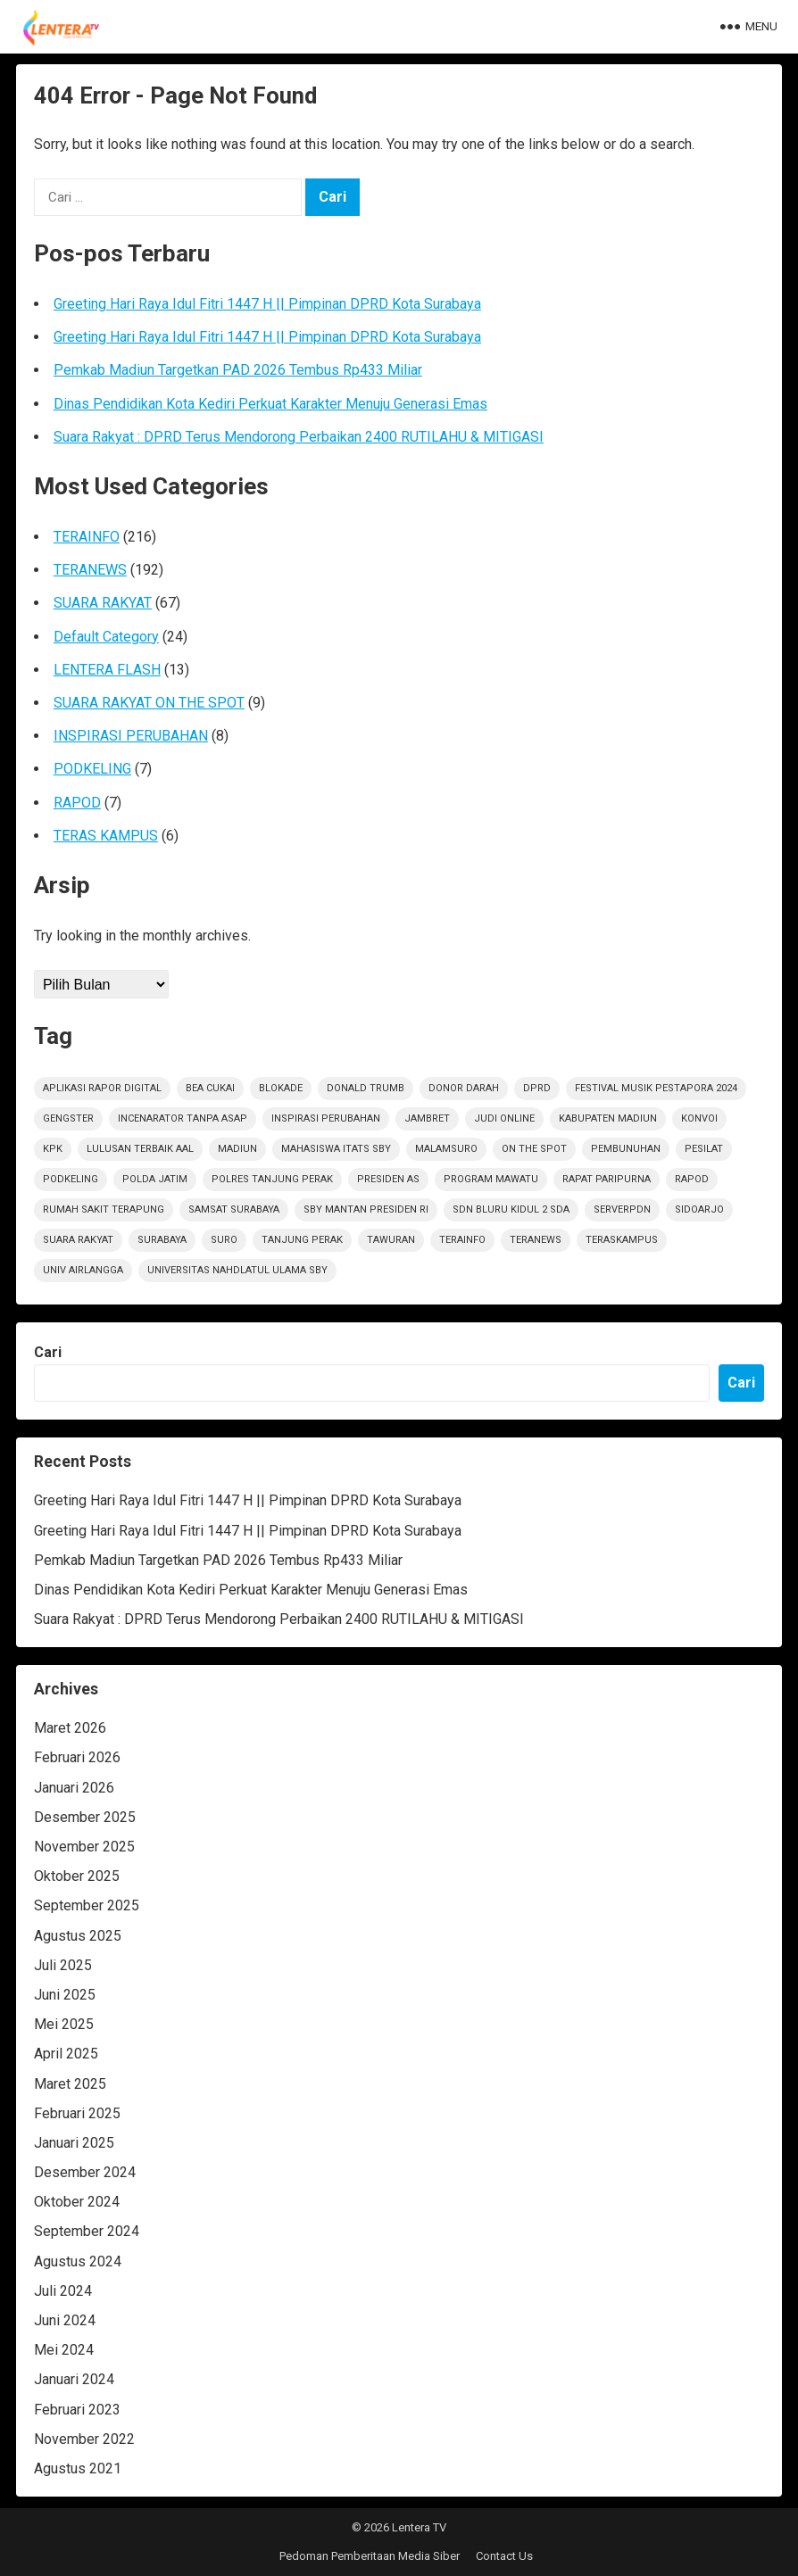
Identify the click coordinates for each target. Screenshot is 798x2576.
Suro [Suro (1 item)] (224, 1240)
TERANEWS (90, 569)
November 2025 (84, 1846)
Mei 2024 (64, 2349)
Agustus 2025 (77, 1935)
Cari (48, 1352)
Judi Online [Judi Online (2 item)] (504, 1118)
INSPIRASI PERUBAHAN (131, 735)
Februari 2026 (77, 1757)
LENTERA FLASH (107, 669)
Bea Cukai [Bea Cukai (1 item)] (210, 1088)
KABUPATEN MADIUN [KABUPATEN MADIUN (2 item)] (608, 1118)
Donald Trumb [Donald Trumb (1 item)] (365, 1088)
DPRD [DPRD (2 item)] (537, 1088)
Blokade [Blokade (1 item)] (281, 1088)
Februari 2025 (77, 2113)
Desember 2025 (85, 1817)
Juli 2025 (63, 1965)
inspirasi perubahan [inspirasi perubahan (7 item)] (325, 1118)
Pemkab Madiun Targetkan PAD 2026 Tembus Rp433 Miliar (238, 369)
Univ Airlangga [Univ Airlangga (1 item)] (83, 1270)
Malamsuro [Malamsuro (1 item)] (446, 1149)
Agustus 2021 (77, 2468)
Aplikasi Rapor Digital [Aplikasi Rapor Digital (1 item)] (102, 1088)
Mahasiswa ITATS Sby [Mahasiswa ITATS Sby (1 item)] (336, 1149)
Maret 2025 (70, 2083)
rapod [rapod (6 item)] (692, 1179)
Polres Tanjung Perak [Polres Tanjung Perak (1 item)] (272, 1179)
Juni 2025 (65, 1994)
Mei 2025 (64, 2024)
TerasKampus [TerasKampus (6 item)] (622, 1240)
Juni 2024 (65, 2320)
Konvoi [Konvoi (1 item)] (699, 1118)
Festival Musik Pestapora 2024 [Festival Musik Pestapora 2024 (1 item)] (656, 1088)
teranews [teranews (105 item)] (535, 1240)
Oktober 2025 (77, 1876)
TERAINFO (87, 536)
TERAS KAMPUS (106, 835)
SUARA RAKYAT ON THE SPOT (149, 702)
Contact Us (504, 2556)
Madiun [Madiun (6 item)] (237, 1149)
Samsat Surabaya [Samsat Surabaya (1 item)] (233, 1209)
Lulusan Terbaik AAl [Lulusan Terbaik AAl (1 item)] (140, 1149)
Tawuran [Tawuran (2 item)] (391, 1240)
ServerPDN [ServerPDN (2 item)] (622, 1209)
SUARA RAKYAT (103, 602)
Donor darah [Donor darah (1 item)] (463, 1088)
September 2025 (86, 1905)
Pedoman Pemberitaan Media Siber (369, 2556)
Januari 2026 (74, 1787)
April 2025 (66, 2053)
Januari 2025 (74, 2142)
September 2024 (86, 2231)
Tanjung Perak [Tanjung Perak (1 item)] (302, 1240)
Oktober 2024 (77, 2201)
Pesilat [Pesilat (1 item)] (704, 1149)
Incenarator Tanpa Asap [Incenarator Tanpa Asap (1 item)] (182, 1118)
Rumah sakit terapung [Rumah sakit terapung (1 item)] (103, 1209)
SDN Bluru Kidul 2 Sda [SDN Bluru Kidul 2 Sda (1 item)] (511, 1209)
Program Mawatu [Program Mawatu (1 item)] (491, 1179)
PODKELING (92, 768)
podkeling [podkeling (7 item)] (70, 1179)
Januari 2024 (74, 2379)
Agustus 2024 (77, 2261)
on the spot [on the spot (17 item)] (534, 1149)
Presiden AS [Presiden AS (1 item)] (388, 1179)
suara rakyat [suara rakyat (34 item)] (78, 1240)
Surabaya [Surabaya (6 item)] (162, 1240)
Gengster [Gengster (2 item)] (68, 1118)
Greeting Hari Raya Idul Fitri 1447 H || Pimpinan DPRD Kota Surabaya (267, 303)
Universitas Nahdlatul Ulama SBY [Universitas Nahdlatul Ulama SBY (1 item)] (237, 1270)
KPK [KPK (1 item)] (52, 1149)
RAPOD (77, 802)
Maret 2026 (70, 1727)
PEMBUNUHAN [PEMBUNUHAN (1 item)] (626, 1149)
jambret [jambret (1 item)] (427, 1118)
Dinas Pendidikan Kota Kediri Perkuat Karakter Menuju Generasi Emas (270, 403)
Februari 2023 (77, 2409)
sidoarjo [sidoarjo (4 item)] (699, 1209)
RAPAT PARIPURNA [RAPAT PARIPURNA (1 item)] (606, 1179)
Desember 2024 (85, 2172)
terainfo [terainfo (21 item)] (462, 1240)
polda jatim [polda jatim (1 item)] (154, 1179)
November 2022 (84, 2439)
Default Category (106, 636)
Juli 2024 (63, 2290)
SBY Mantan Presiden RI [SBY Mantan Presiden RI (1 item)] (365, 1209)
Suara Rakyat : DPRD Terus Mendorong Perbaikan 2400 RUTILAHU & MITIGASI (299, 436)
